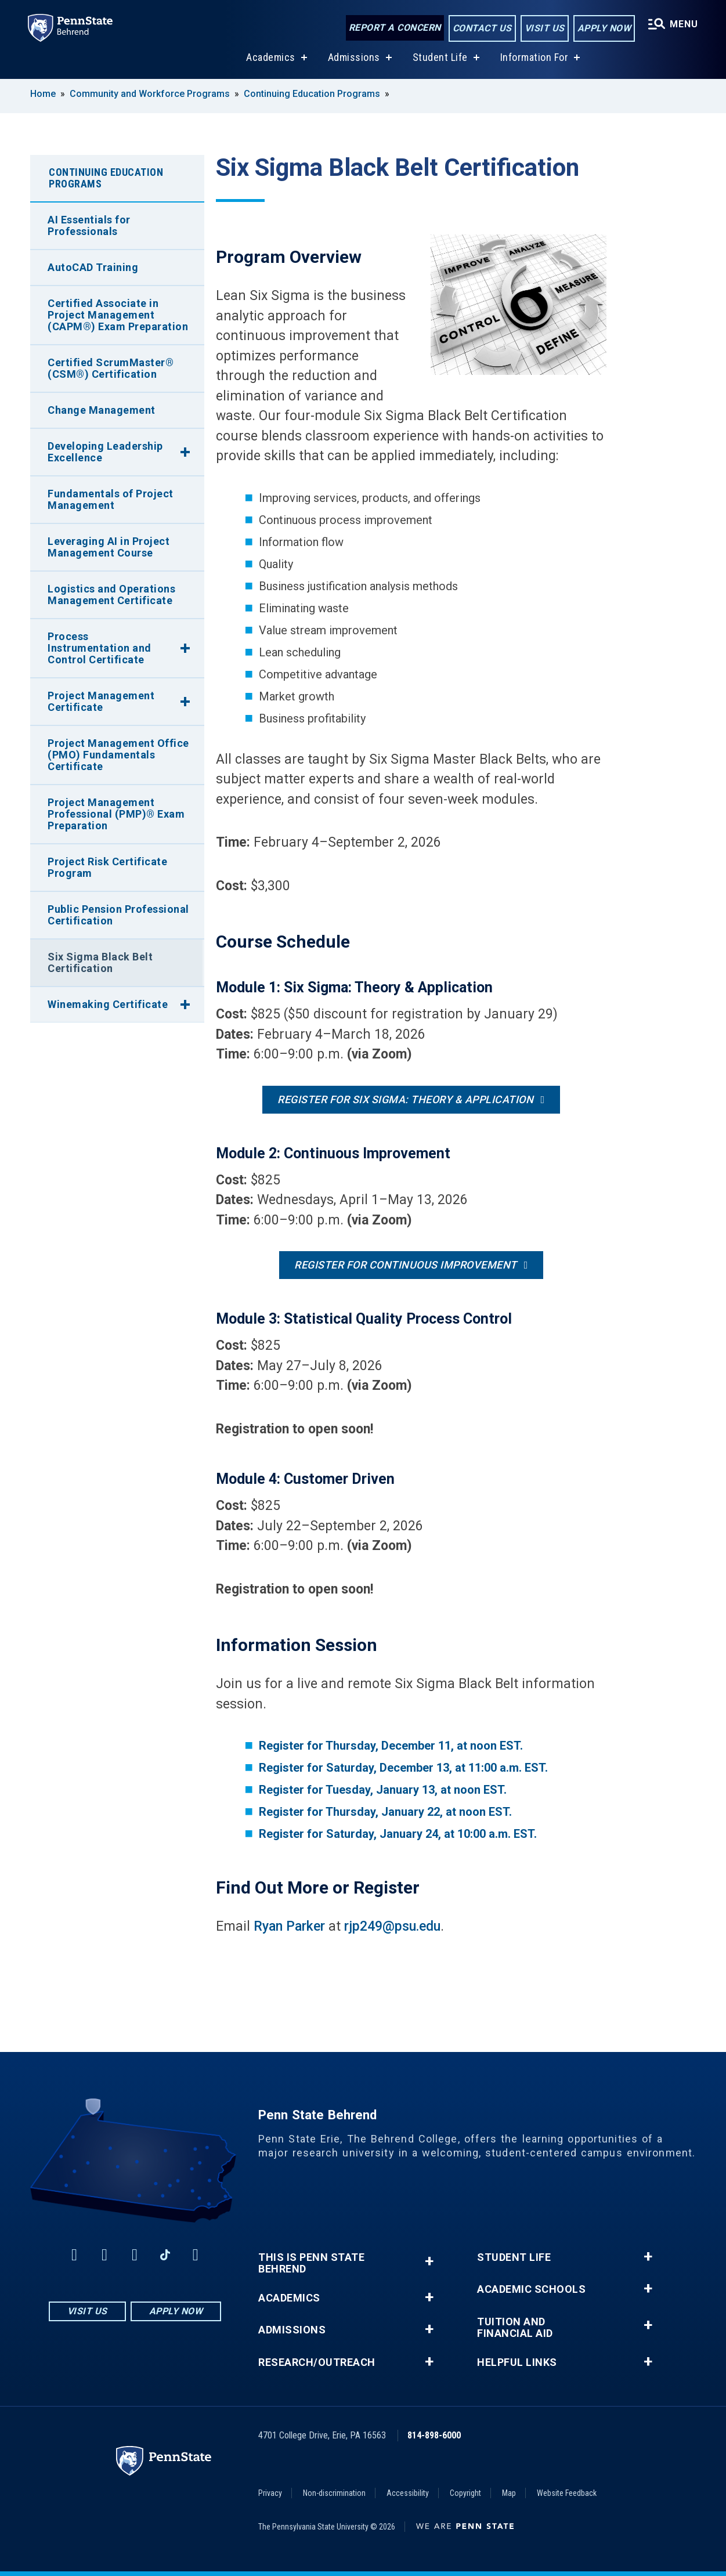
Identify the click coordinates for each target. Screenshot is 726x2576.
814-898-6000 (434, 2435)
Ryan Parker (289, 1926)
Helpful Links (517, 2362)
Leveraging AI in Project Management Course (108, 547)
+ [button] (429, 2261)
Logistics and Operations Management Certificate (111, 594)
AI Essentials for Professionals (89, 225)
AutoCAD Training (93, 267)
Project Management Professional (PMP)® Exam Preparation (116, 814)
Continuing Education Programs (312, 93)
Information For (534, 57)
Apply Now (604, 28)
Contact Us (482, 28)
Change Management (102, 410)
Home (43, 93)
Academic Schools (531, 2289)
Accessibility (408, 2493)
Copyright (465, 2493)
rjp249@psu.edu (392, 1926)
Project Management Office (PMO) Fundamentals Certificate (118, 754)
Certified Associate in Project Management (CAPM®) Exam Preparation (118, 315)
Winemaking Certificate (108, 1004)
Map (509, 2493)
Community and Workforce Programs (150, 93)
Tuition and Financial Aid (515, 2327)
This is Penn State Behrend (311, 2263)
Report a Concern (395, 27)
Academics (270, 57)
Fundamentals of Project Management (111, 499)
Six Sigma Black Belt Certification (100, 962)
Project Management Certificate (101, 701)
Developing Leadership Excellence (105, 452)
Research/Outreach (316, 2362)
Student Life (440, 57)
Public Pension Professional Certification (118, 915)
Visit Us (545, 28)
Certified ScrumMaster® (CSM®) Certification (111, 368)
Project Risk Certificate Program (107, 867)
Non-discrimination (334, 2493)
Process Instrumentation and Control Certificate (99, 648)
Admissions (354, 57)
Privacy (270, 2493)
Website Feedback (567, 2493)
